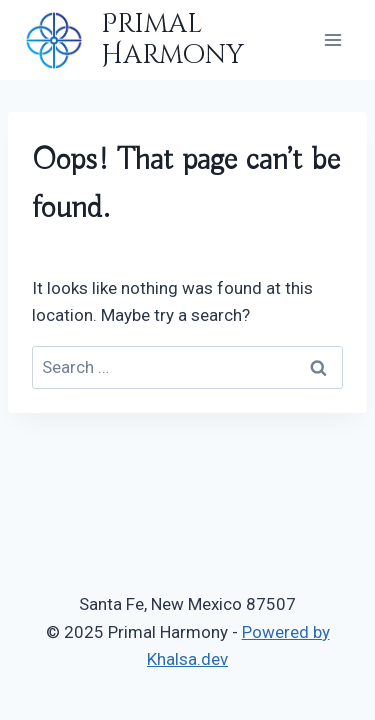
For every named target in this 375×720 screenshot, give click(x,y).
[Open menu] (332, 39)
